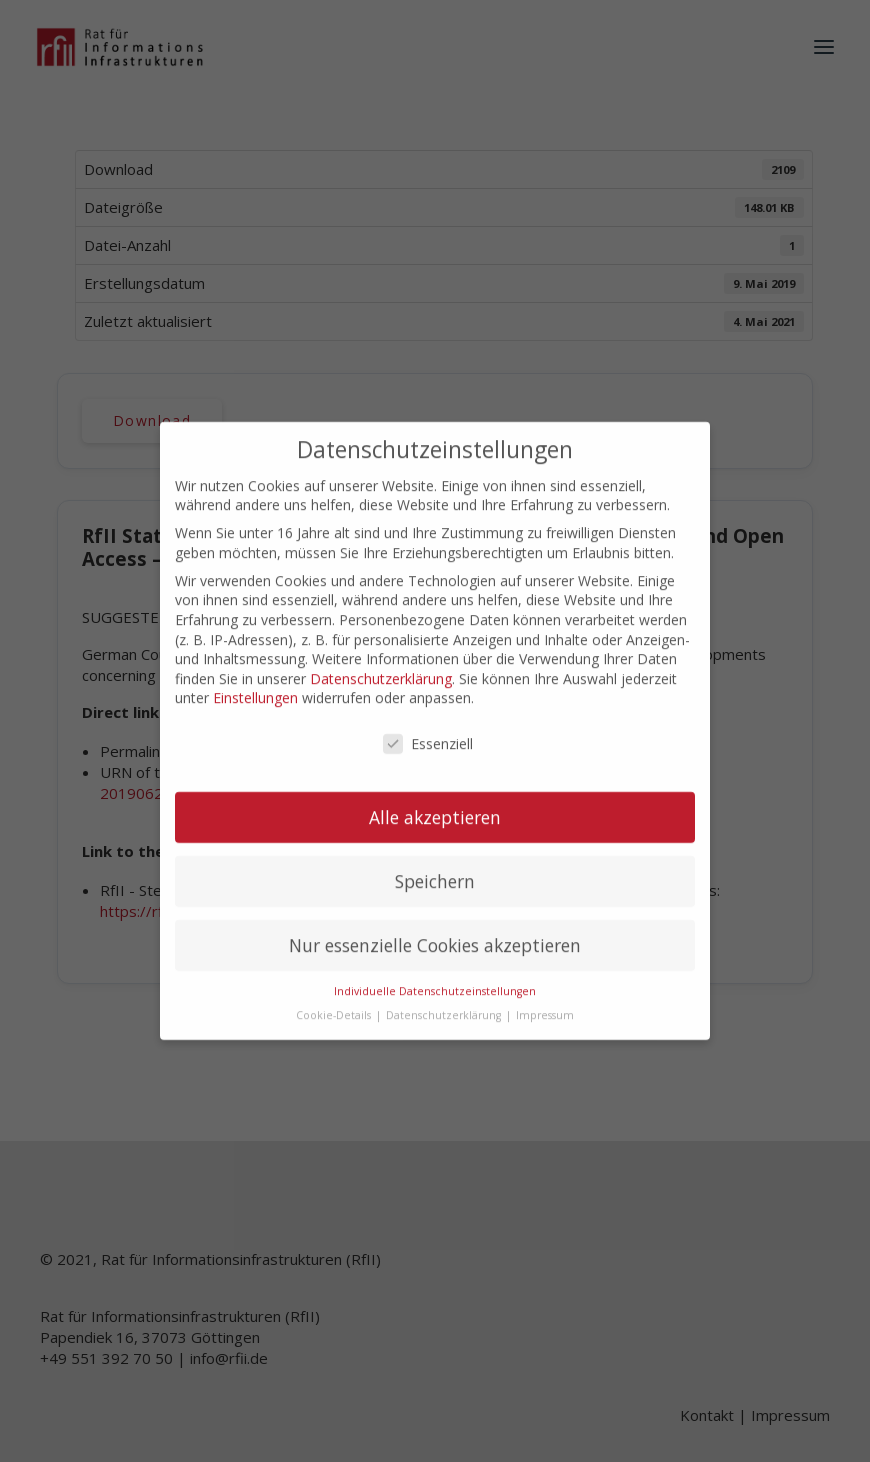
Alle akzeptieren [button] (435, 799)
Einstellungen (255, 679)
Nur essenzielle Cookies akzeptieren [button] (435, 927)
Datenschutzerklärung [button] (445, 998)
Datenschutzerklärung (381, 660)
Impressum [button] (545, 998)
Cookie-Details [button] (335, 998)
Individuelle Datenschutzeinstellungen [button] (435, 973)
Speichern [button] (435, 863)
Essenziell (428, 726)
